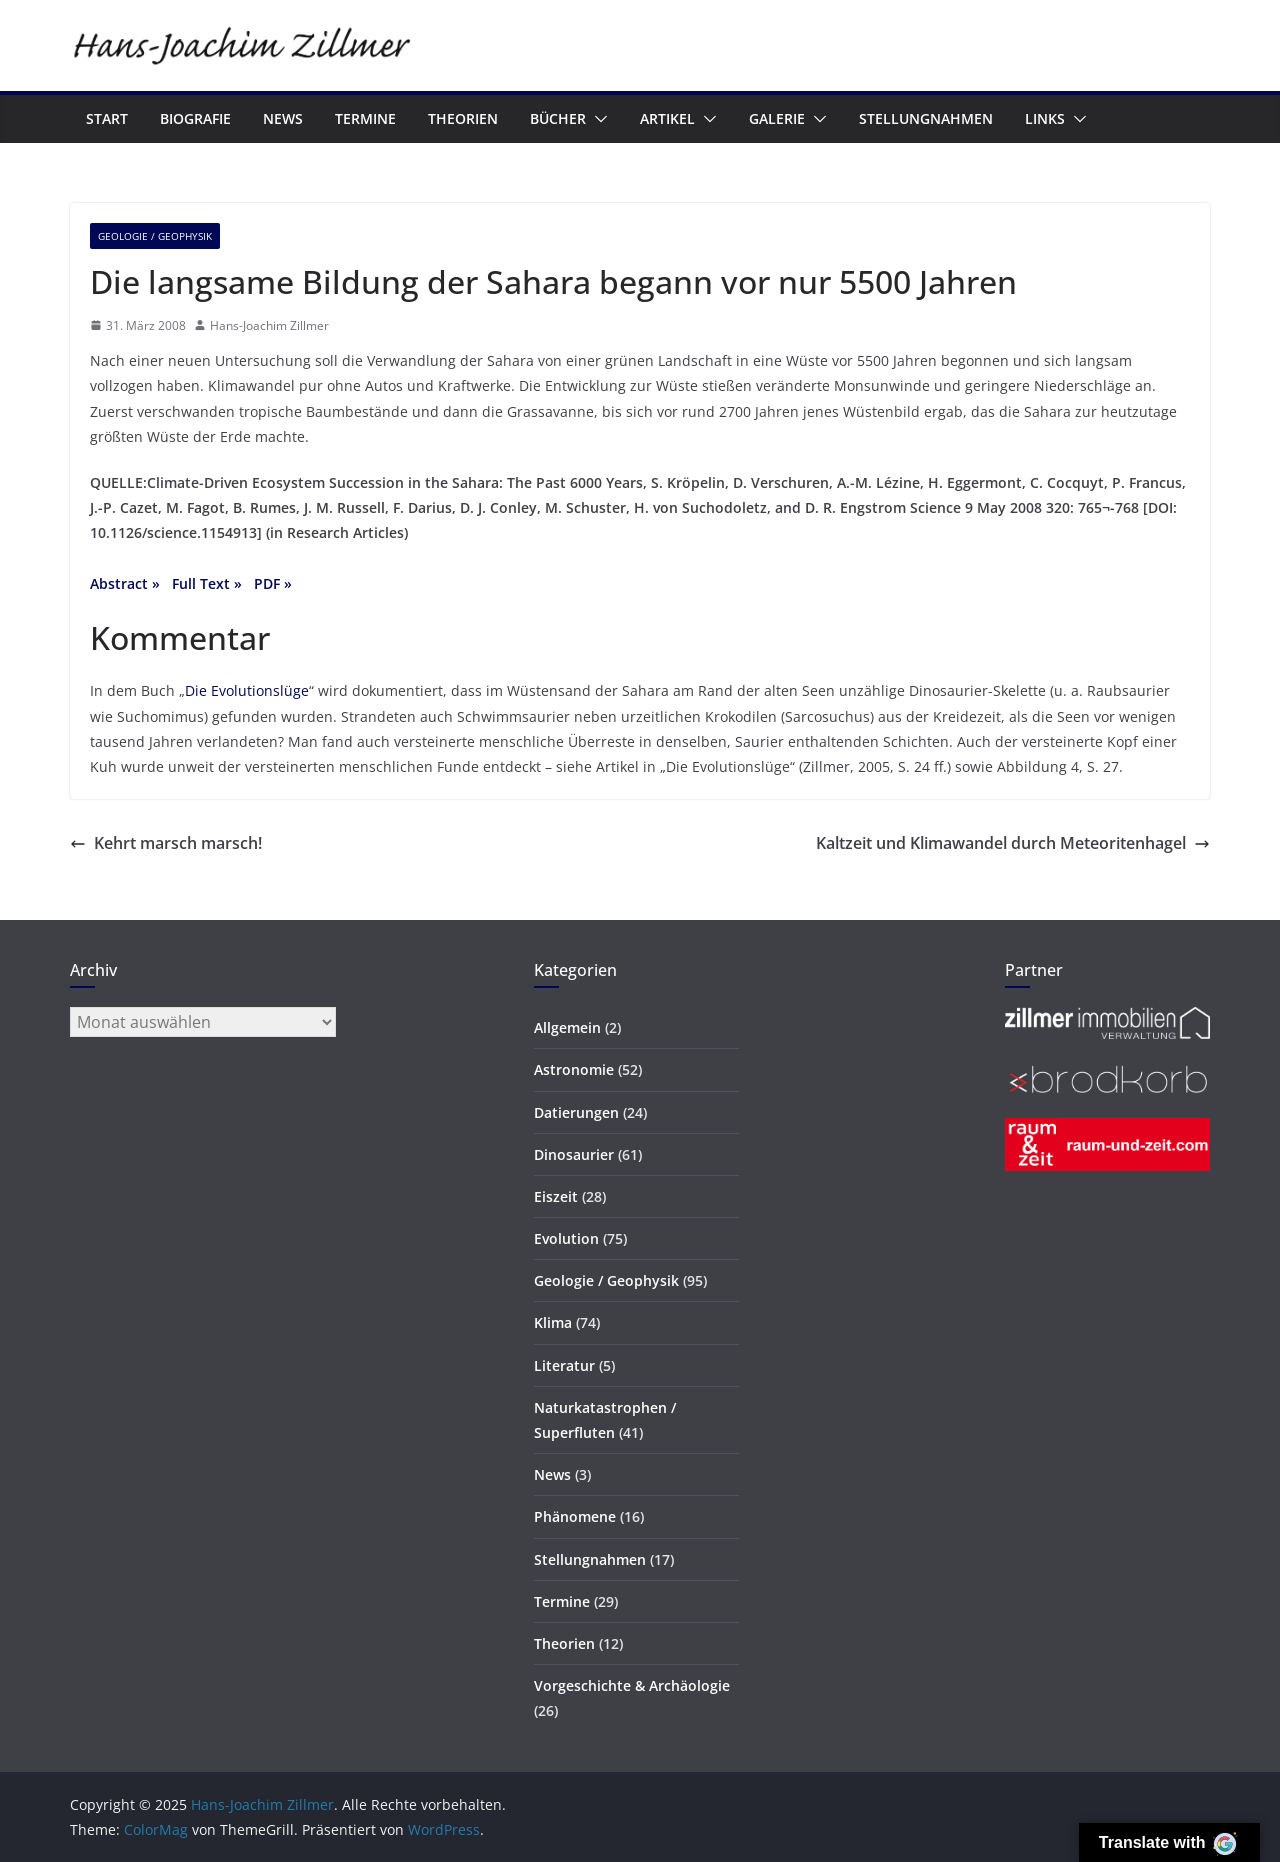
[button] (597, 119)
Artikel (667, 118)
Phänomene (575, 1516)
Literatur (564, 1365)
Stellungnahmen (926, 118)
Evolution (566, 1238)
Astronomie (574, 1069)
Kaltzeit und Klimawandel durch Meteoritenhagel (1013, 843)
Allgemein (567, 1027)
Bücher (558, 118)
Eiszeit (556, 1196)
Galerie (777, 118)
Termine (365, 118)
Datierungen (576, 1112)
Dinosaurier (574, 1154)
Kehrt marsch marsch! (166, 843)
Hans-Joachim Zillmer (269, 325)
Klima (553, 1322)
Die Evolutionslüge (247, 690)
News (283, 118)
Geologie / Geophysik (155, 236)
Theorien (463, 118)
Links (1045, 118)
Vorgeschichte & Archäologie (632, 1685)
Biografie (195, 118)
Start (107, 118)
